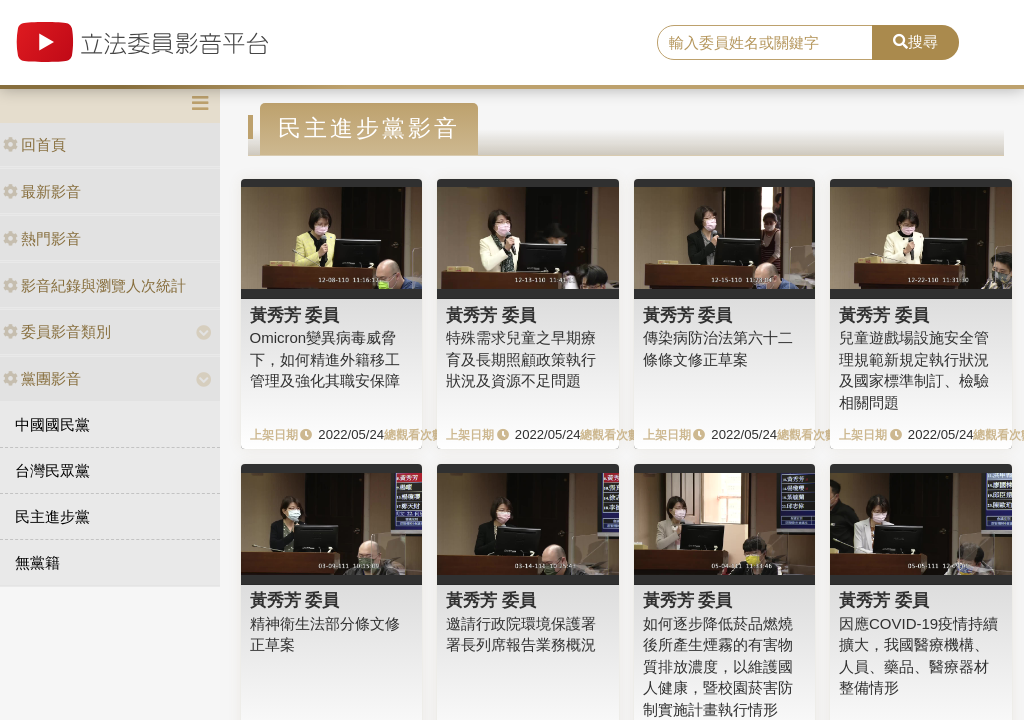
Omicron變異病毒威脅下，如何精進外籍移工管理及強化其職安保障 (325, 359)
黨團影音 (42, 378)
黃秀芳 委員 (295, 315)
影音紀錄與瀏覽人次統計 (94, 285)
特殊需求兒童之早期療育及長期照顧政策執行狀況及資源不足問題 (521, 359)
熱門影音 (42, 238)
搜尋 (915, 41)
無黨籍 (37, 562)
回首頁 (34, 144)
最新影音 (42, 191)
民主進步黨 (52, 516)
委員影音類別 (57, 331)
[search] (765, 43)
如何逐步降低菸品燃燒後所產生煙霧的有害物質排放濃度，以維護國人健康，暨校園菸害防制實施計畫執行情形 (718, 666)
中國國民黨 (52, 424)
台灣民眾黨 (52, 470)
